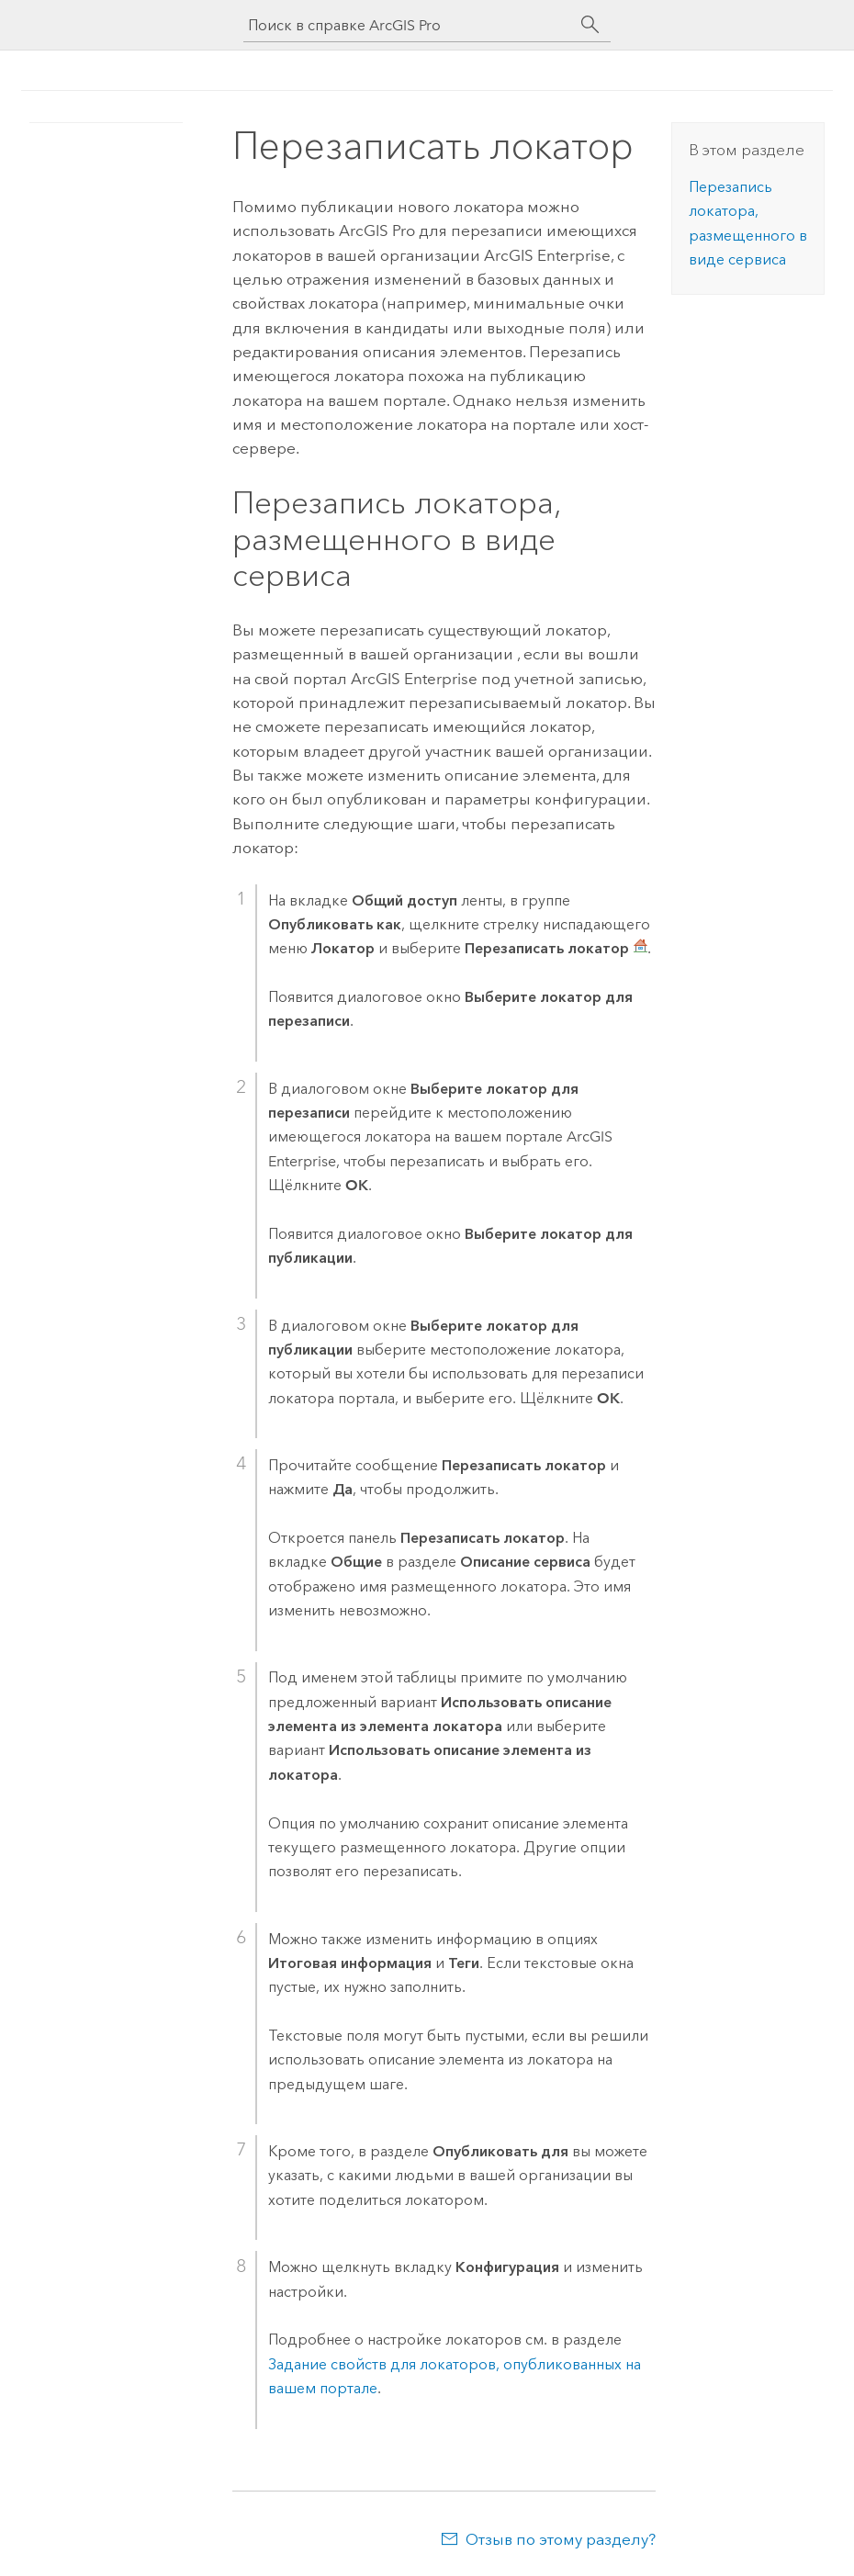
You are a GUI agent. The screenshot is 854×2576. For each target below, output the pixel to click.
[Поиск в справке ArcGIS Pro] (408, 25)
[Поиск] (590, 25)
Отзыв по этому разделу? (561, 2539)
